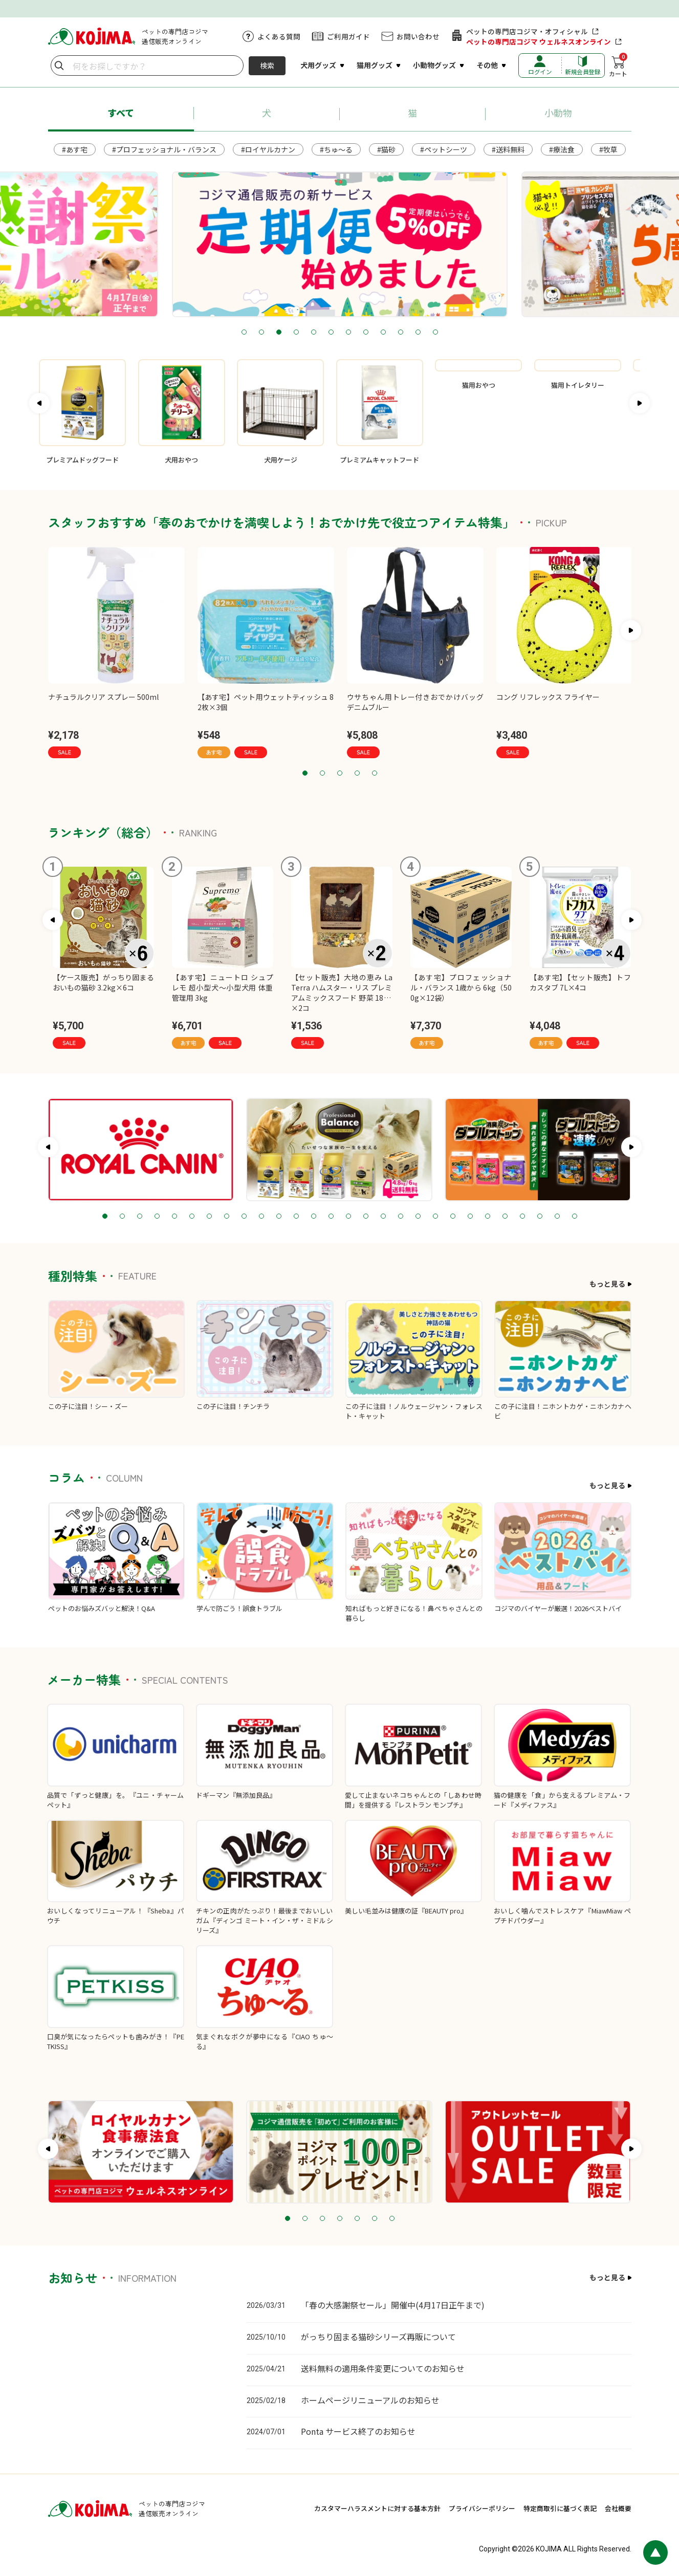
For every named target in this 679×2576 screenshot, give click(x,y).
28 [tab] (575, 1217)
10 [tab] (401, 333)
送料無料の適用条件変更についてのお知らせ (383, 2368)
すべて (120, 112)
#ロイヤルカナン (268, 149)
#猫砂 (386, 149)
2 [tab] (261, 333)
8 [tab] (366, 333)
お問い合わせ (418, 36)
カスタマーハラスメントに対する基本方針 (377, 2508)
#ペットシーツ (443, 149)
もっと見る (607, 1284)
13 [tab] (314, 1217)
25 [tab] (522, 1217)
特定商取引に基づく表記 (560, 2508)
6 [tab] (331, 333)
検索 (267, 65)
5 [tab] (314, 333)
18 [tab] (401, 1217)
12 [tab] (435, 333)
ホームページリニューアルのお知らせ (370, 2400)
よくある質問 (278, 36)
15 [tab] (348, 1217)
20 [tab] (435, 1217)
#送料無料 (508, 149)
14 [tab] (331, 1217)
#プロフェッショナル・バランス (164, 149)
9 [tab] (383, 333)
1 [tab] (244, 333)
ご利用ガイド (348, 36)
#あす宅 (74, 149)
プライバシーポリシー (482, 2508)
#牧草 (608, 149)
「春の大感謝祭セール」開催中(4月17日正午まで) (393, 2305)
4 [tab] (296, 333)
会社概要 (618, 2508)
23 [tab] (488, 1217)
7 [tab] (348, 333)
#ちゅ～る (336, 149)
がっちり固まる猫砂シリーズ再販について (378, 2336)
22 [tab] (470, 1217)
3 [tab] (279, 333)
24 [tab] (505, 1217)
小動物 (558, 112)
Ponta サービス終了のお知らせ (358, 2431)
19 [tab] (418, 1217)
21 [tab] (453, 1217)
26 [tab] (540, 1217)
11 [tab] (418, 333)
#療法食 (562, 149)
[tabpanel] (340, 244)
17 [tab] (383, 1217)
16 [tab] (366, 1217)
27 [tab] (557, 1217)
